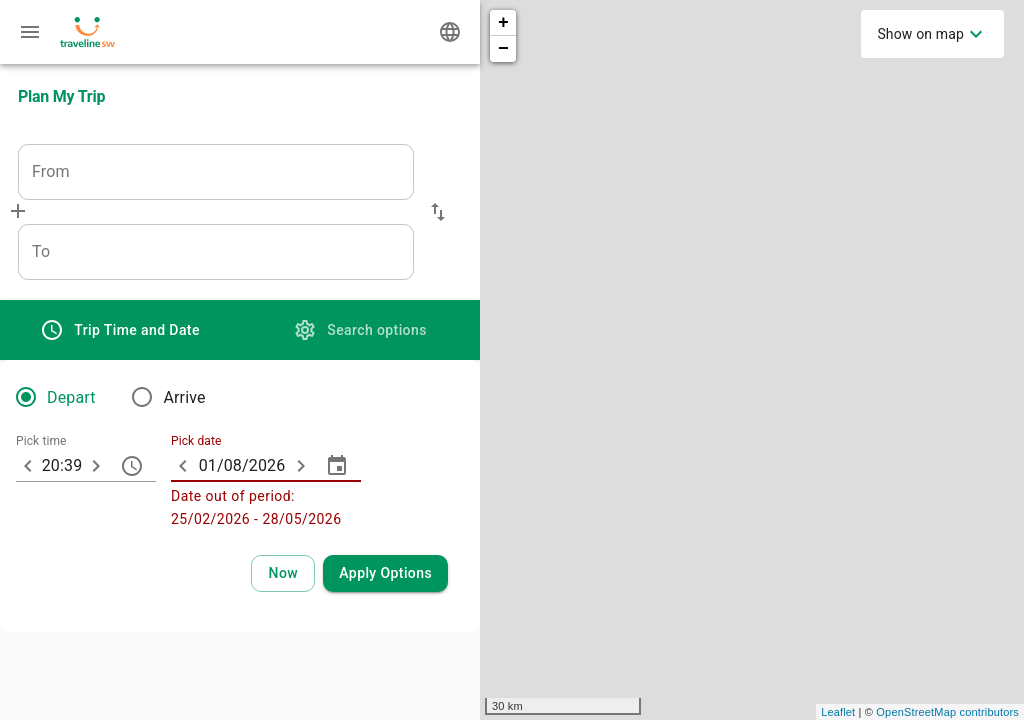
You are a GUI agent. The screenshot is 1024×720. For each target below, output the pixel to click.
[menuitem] (932, 34)
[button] (438, 212)
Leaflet (838, 712)
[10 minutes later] (96, 466)
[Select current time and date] (283, 573)
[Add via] (18, 211)
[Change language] (450, 32)
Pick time (41, 442)
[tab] (120, 330)
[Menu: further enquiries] (30, 32)
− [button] (503, 49)
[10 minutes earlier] (28, 466)
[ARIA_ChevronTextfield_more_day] (301, 466)
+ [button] (503, 23)
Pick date (196, 442)
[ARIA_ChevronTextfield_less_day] (183, 466)
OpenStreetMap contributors (947, 712)
